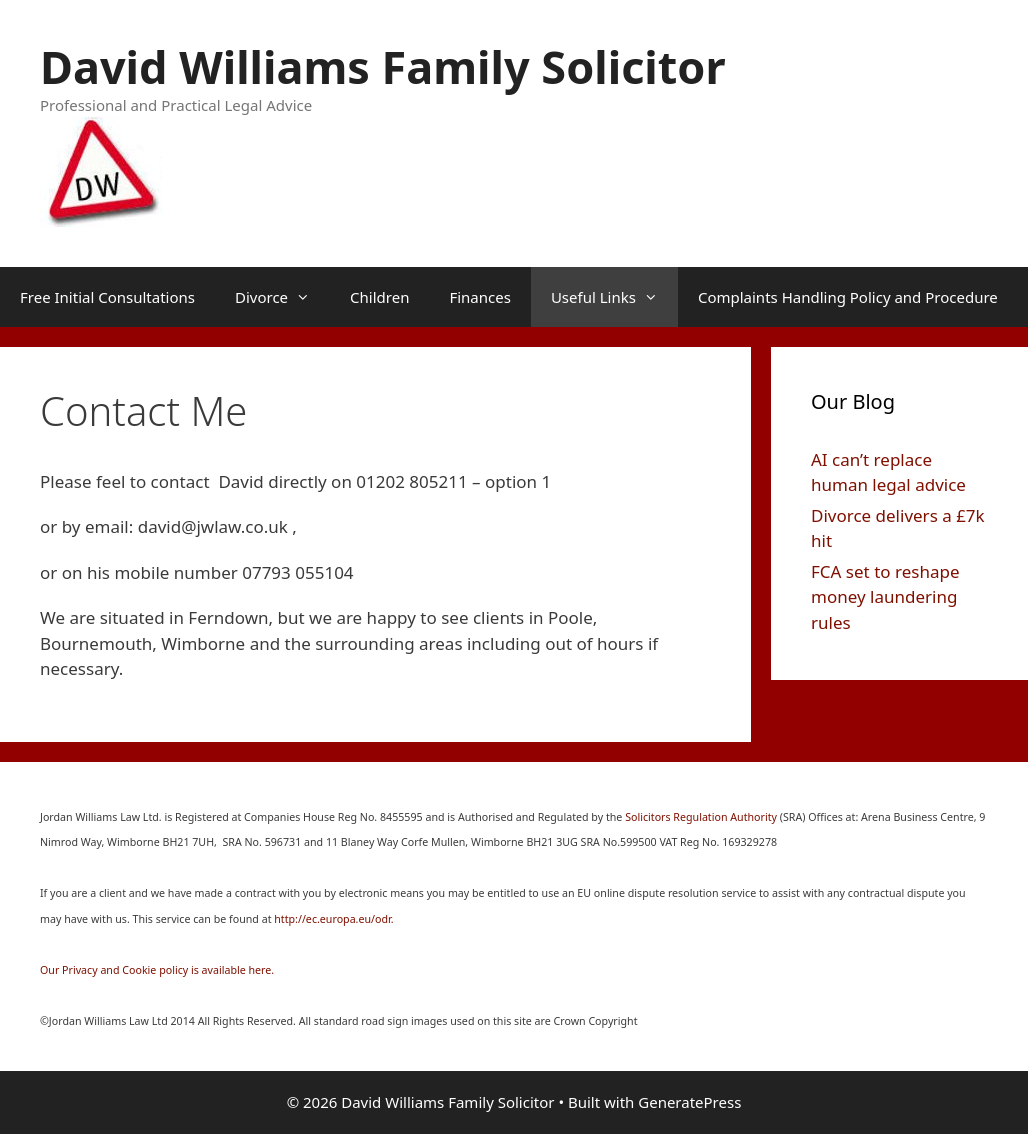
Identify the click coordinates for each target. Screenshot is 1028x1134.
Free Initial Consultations (107, 297)
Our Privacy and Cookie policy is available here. (157, 970)
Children (379, 297)
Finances (479, 297)
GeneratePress (689, 1102)
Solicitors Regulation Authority (702, 817)
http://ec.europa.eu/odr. (333, 919)
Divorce (282, 297)
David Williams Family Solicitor (383, 66)
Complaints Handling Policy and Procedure (848, 297)
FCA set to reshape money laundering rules (885, 597)
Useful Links (614, 297)
